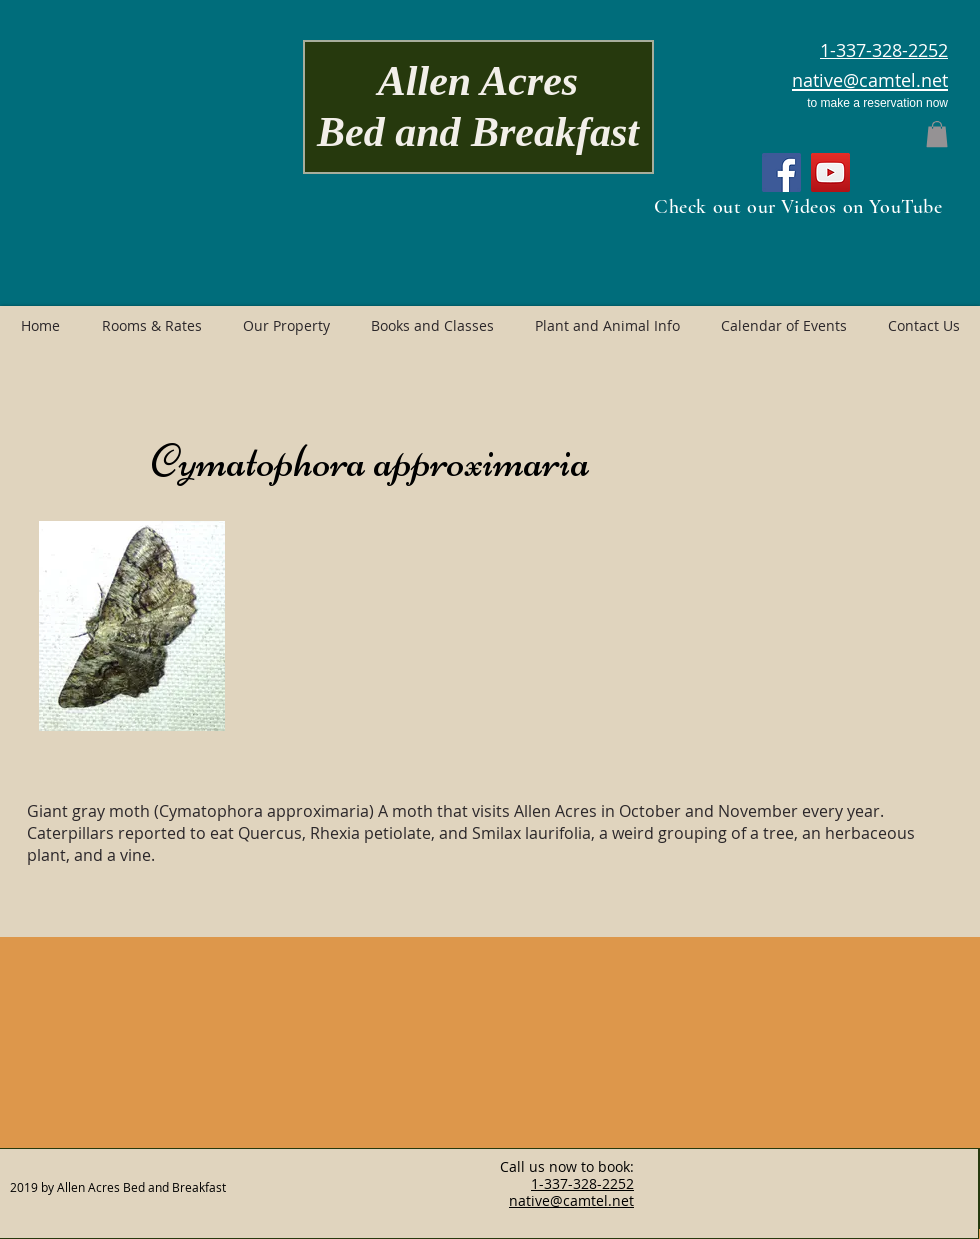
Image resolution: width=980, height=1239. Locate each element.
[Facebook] (781, 172)
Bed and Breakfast (478, 132)
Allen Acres (478, 81)
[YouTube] (830, 172)
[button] (937, 134)
